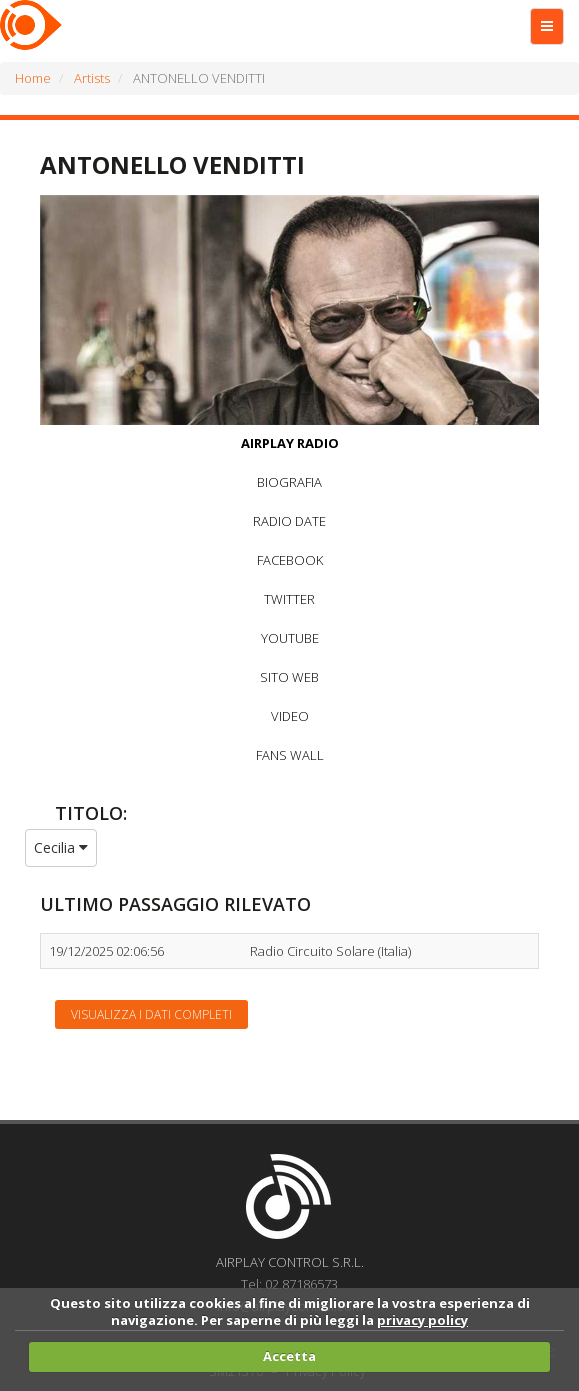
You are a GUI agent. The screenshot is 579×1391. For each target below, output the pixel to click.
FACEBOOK (290, 560)
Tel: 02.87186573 (289, 1284)
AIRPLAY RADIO (290, 443)
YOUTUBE (290, 638)
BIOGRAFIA (289, 482)
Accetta (289, 1356)
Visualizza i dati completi (151, 1014)
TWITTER (289, 599)
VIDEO (290, 716)
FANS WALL (290, 755)
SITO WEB (289, 677)
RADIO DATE (289, 521)
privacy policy (422, 1320)
